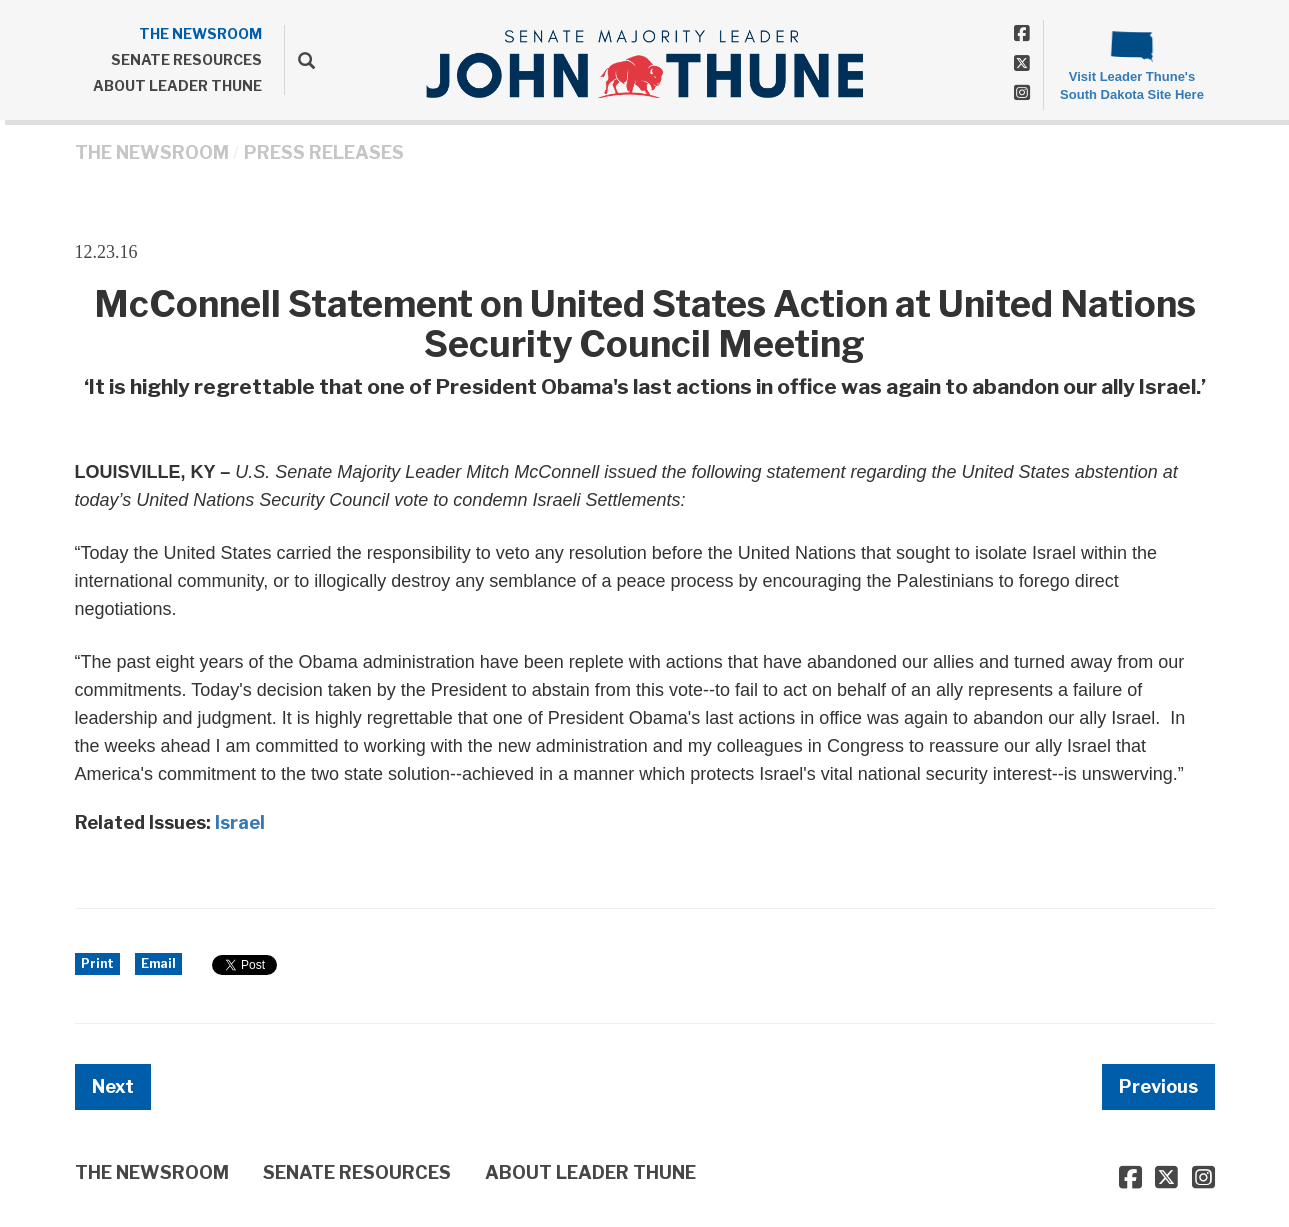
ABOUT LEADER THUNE (177, 85)
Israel (240, 822)
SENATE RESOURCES (186, 59)
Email (158, 963)
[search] (299, 60)
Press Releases (324, 152)
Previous (1158, 1086)
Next (113, 1086)
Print (97, 963)
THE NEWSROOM (200, 33)
